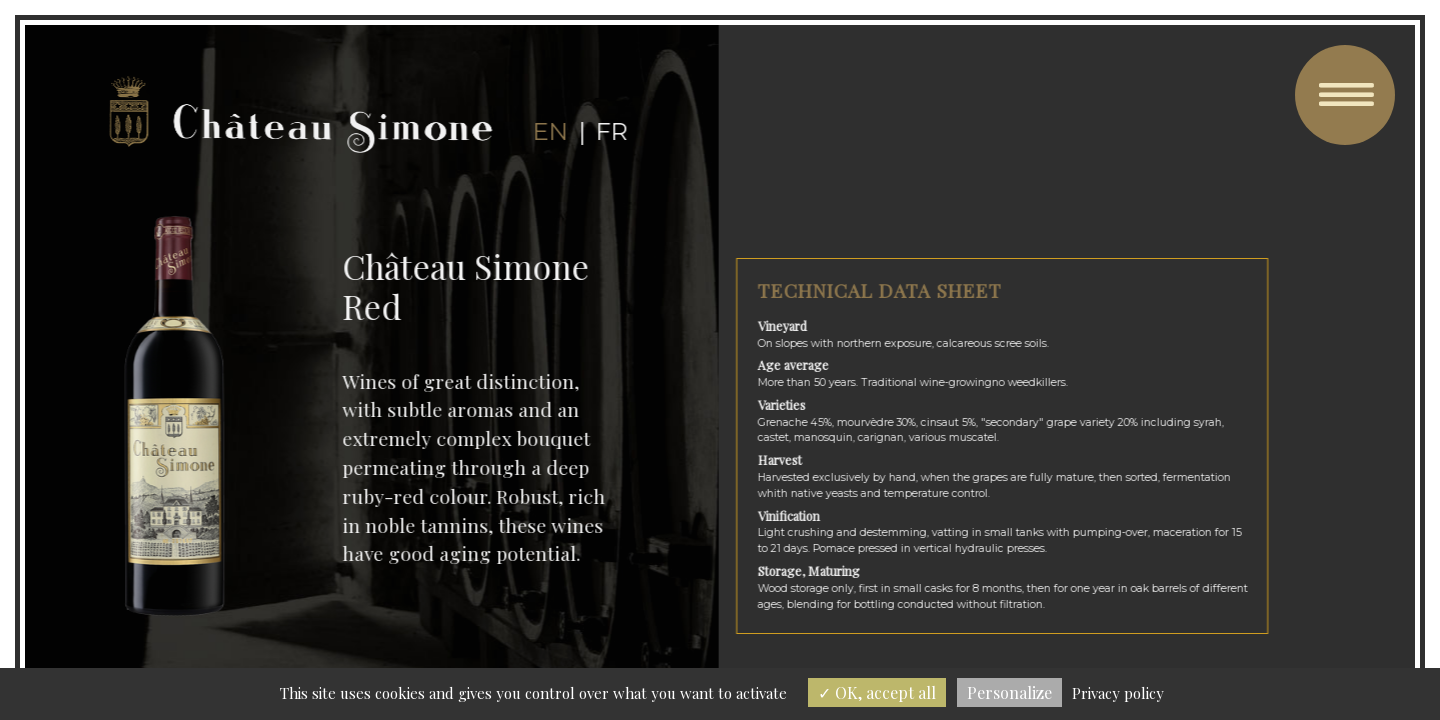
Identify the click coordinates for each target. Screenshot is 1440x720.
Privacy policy (1118, 693)
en (549, 131)
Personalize (1009, 692)
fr (610, 131)
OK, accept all (877, 692)
